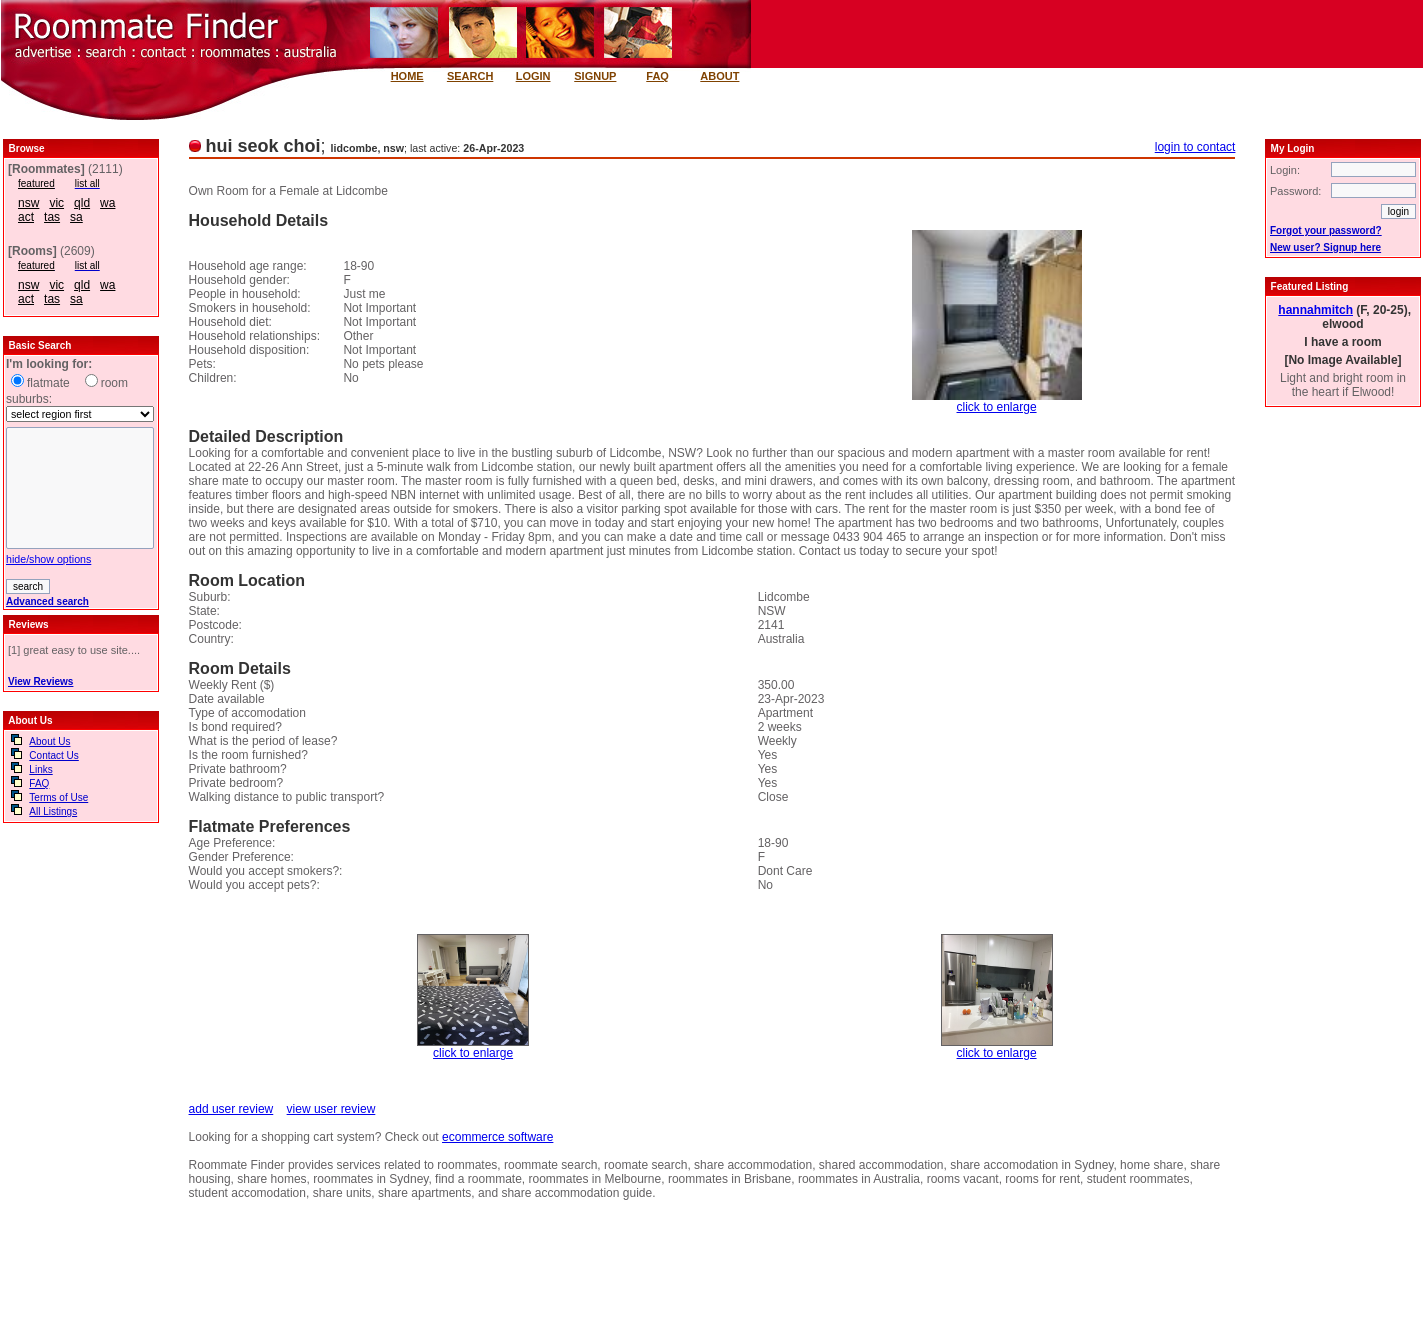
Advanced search (47, 601)
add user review (231, 1109)
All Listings (53, 811)
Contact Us (53, 755)
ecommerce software (497, 1137)
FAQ (657, 76)
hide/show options (48, 559)
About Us (49, 741)
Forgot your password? (1326, 230)
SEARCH (470, 76)
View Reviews (40, 681)
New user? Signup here (1325, 247)
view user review (331, 1109)
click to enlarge (997, 407)
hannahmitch (1315, 310)
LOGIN (533, 76)
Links (40, 769)
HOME (407, 76)
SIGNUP (595, 76)
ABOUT (719, 76)
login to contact (1195, 147)
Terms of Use (58, 797)
